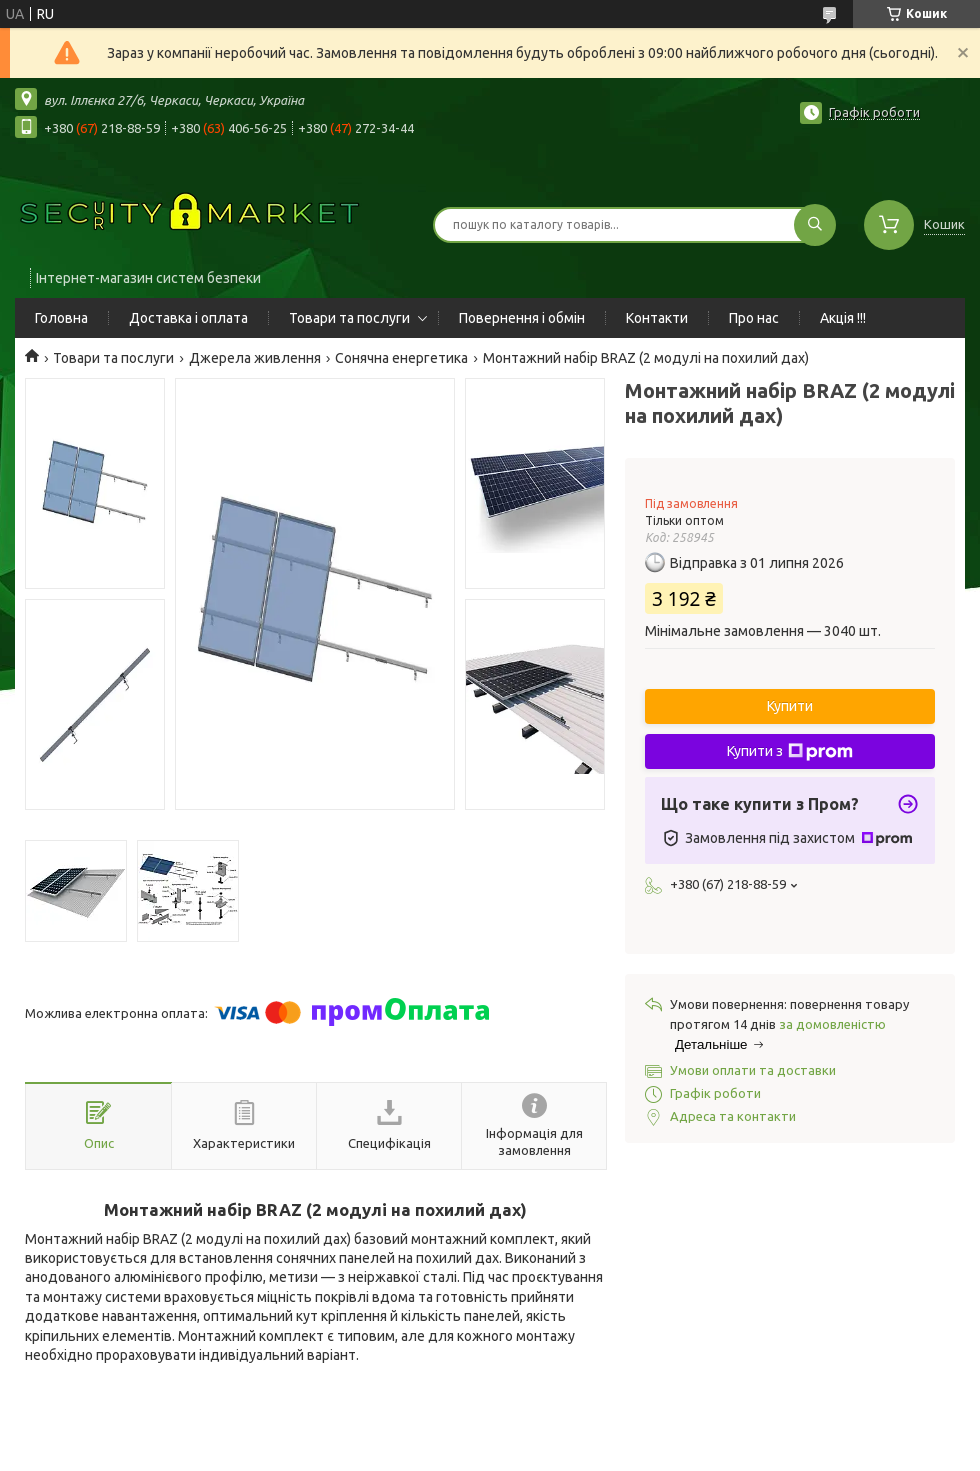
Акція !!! (843, 318)
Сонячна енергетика (401, 358)
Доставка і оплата (188, 318)
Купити (790, 706)
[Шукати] (815, 225)
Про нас (754, 318)
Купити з (790, 752)
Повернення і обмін (522, 318)
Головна (61, 318)
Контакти (657, 318)
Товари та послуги (349, 318)
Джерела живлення (255, 358)
